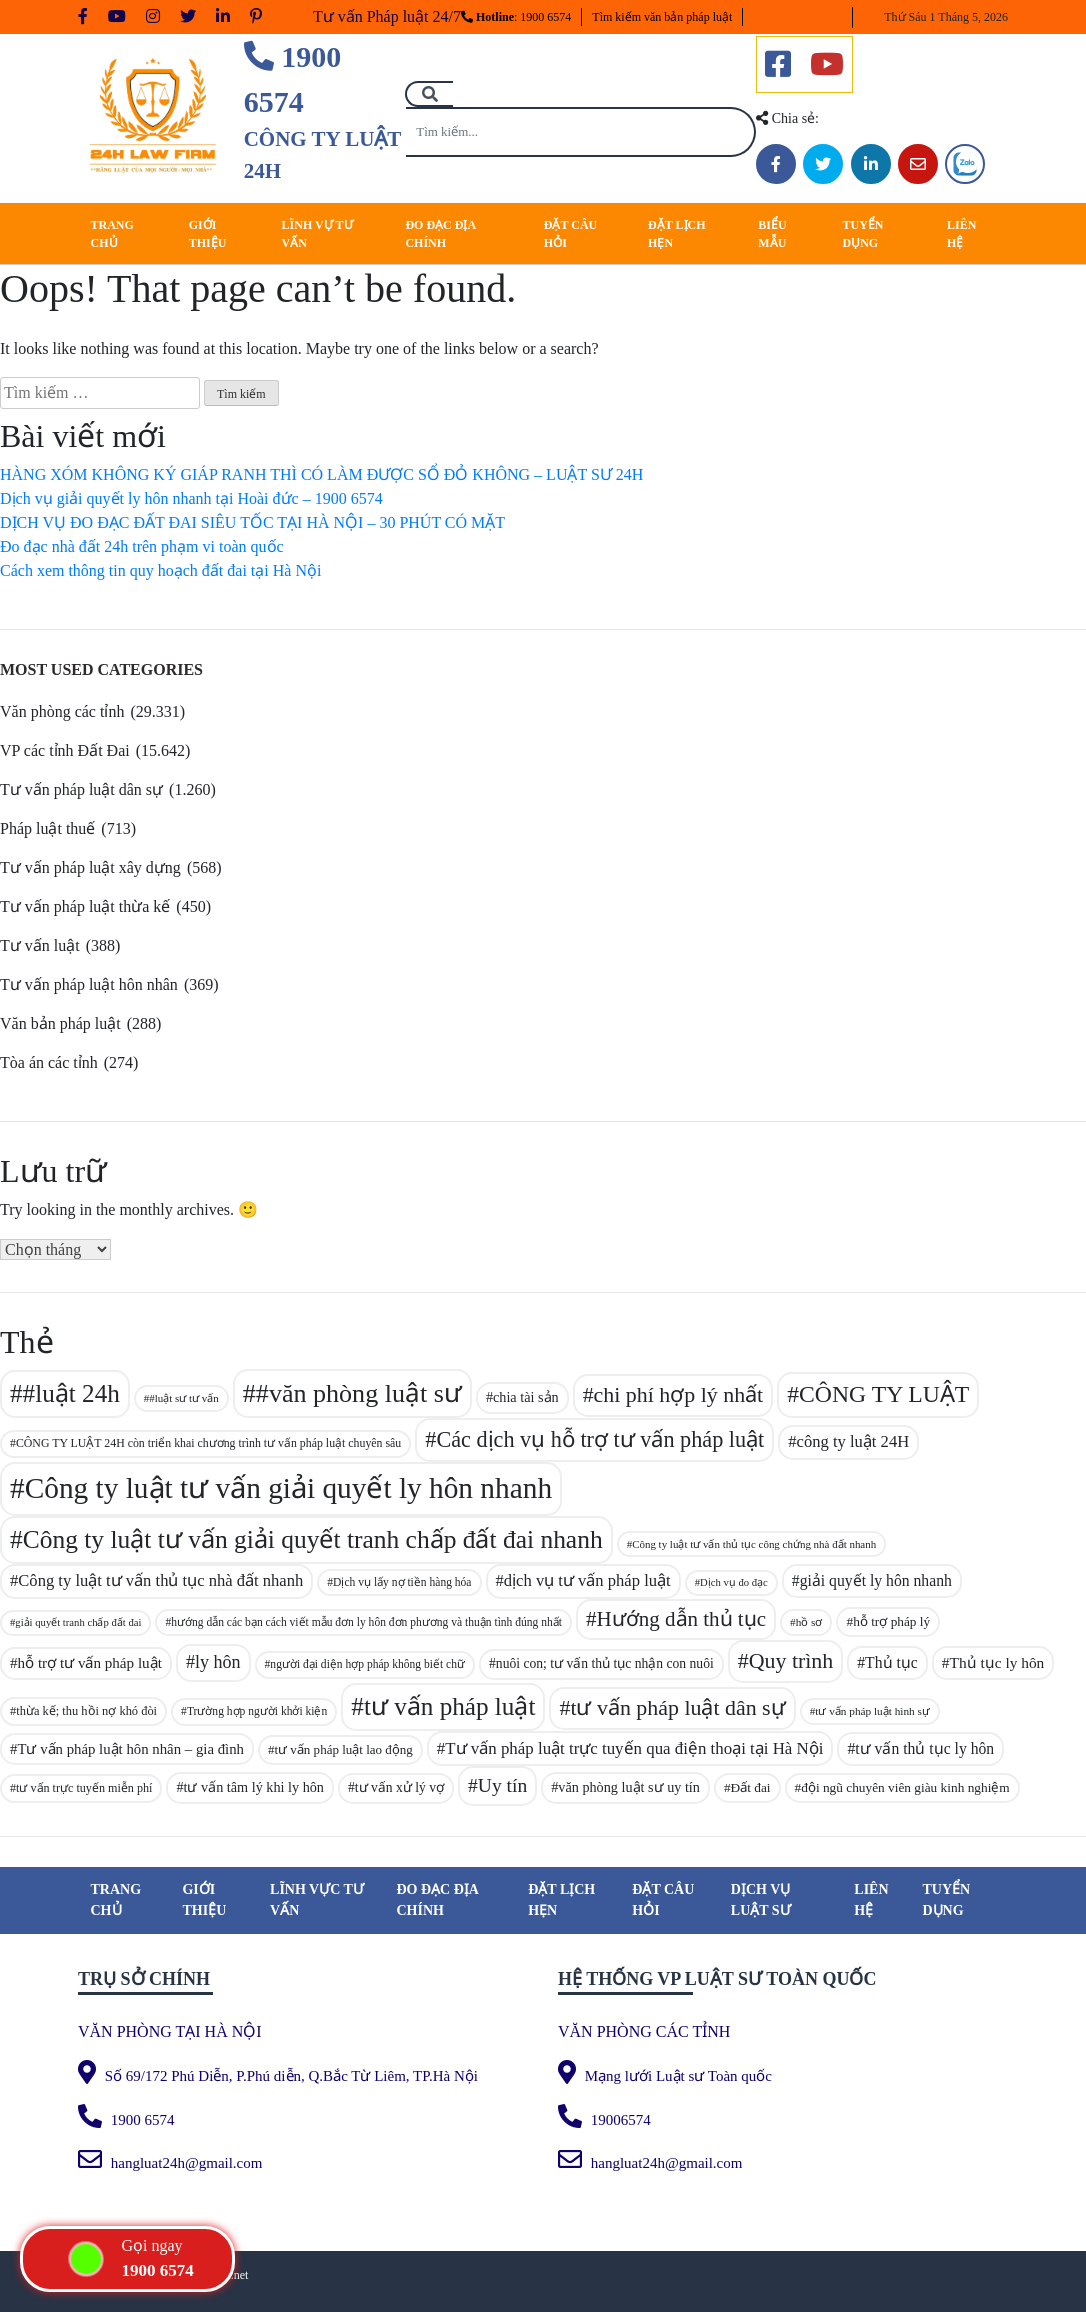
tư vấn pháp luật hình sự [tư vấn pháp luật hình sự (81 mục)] (872, 1711)
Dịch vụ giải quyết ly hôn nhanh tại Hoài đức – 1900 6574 (191, 498)
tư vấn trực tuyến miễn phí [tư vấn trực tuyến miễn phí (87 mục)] (84, 1788)
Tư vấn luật (40, 945)
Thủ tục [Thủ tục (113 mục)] (891, 1662)
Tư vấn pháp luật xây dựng (90, 867)
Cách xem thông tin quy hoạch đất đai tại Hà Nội (160, 570)
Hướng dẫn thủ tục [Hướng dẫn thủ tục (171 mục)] (681, 1619)
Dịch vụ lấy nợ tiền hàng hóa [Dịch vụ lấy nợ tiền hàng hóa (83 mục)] (402, 1582)
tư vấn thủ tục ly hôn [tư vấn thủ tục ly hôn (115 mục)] (924, 1748)
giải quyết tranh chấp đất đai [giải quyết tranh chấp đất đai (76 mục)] (78, 1622)
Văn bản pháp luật (60, 1023)
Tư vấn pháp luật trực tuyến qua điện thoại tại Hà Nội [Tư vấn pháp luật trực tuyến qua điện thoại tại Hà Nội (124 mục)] (634, 1748)
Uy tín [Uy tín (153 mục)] (502, 1785)
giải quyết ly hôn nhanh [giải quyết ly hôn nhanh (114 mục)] (876, 1580)
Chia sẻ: (787, 118)
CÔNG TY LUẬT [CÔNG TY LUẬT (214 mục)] (884, 1394)
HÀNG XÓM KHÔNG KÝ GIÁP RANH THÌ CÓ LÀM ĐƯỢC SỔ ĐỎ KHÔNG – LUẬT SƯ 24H (321, 474)
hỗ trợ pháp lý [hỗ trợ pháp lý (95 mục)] (891, 1621)
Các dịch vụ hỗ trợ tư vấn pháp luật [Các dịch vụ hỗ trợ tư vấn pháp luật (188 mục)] (600, 1439)
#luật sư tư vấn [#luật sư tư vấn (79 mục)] (184, 1398)
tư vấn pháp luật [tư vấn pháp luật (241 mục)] (450, 1706)
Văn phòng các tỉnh (62, 711)
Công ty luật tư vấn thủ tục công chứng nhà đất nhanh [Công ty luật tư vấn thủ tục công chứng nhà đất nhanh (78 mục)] (754, 1544)
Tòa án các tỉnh (49, 1062)
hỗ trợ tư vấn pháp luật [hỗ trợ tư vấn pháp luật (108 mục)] (90, 1663)
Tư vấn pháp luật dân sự (81, 789)
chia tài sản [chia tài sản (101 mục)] (526, 1397)
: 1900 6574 (516, 17)
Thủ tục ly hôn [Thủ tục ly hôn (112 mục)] (996, 1662)
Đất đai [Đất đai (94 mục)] (751, 1787)
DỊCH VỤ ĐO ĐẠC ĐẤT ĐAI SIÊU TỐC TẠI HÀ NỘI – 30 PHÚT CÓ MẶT (252, 522)
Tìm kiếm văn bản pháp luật (662, 17)
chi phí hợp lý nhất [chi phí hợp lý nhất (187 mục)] (679, 1394)
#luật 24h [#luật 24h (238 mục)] (71, 1393)
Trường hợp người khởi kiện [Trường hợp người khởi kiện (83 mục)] (257, 1711)
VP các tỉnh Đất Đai (65, 750)
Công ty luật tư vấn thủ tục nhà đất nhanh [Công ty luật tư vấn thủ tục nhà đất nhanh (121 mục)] (160, 1580)
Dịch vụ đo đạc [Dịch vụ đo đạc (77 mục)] (734, 1582)
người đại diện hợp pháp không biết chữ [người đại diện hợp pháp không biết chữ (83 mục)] (367, 1664)
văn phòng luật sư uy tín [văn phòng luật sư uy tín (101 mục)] (629, 1787)
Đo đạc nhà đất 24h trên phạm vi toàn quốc (142, 546)
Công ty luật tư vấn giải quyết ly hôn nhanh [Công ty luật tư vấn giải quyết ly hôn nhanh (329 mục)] (288, 1488)
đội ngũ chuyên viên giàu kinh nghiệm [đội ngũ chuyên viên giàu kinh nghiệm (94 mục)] (905, 1787)
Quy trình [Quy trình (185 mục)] (791, 1660)
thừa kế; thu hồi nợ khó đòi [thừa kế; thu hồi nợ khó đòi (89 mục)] (86, 1711)
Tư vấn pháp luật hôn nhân (89, 984)
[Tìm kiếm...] (581, 132)
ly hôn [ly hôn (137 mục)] (218, 1662)
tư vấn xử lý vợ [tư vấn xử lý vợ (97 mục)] (399, 1787)
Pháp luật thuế (47, 828)
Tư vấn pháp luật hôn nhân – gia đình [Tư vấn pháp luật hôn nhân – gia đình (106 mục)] (130, 1749)
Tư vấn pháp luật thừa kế (85, 906)
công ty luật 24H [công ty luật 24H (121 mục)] (853, 1441)
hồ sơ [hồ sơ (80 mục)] (809, 1622)
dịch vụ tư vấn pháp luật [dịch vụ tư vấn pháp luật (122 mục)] (587, 1580)
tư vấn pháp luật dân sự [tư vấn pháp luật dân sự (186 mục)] (677, 1707)
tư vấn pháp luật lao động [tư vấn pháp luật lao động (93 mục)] (343, 1749)
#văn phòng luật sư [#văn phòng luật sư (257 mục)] (359, 1393)
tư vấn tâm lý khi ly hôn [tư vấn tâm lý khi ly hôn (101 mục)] (254, 1787)
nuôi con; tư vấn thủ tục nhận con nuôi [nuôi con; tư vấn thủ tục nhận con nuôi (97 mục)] (605, 1663)
